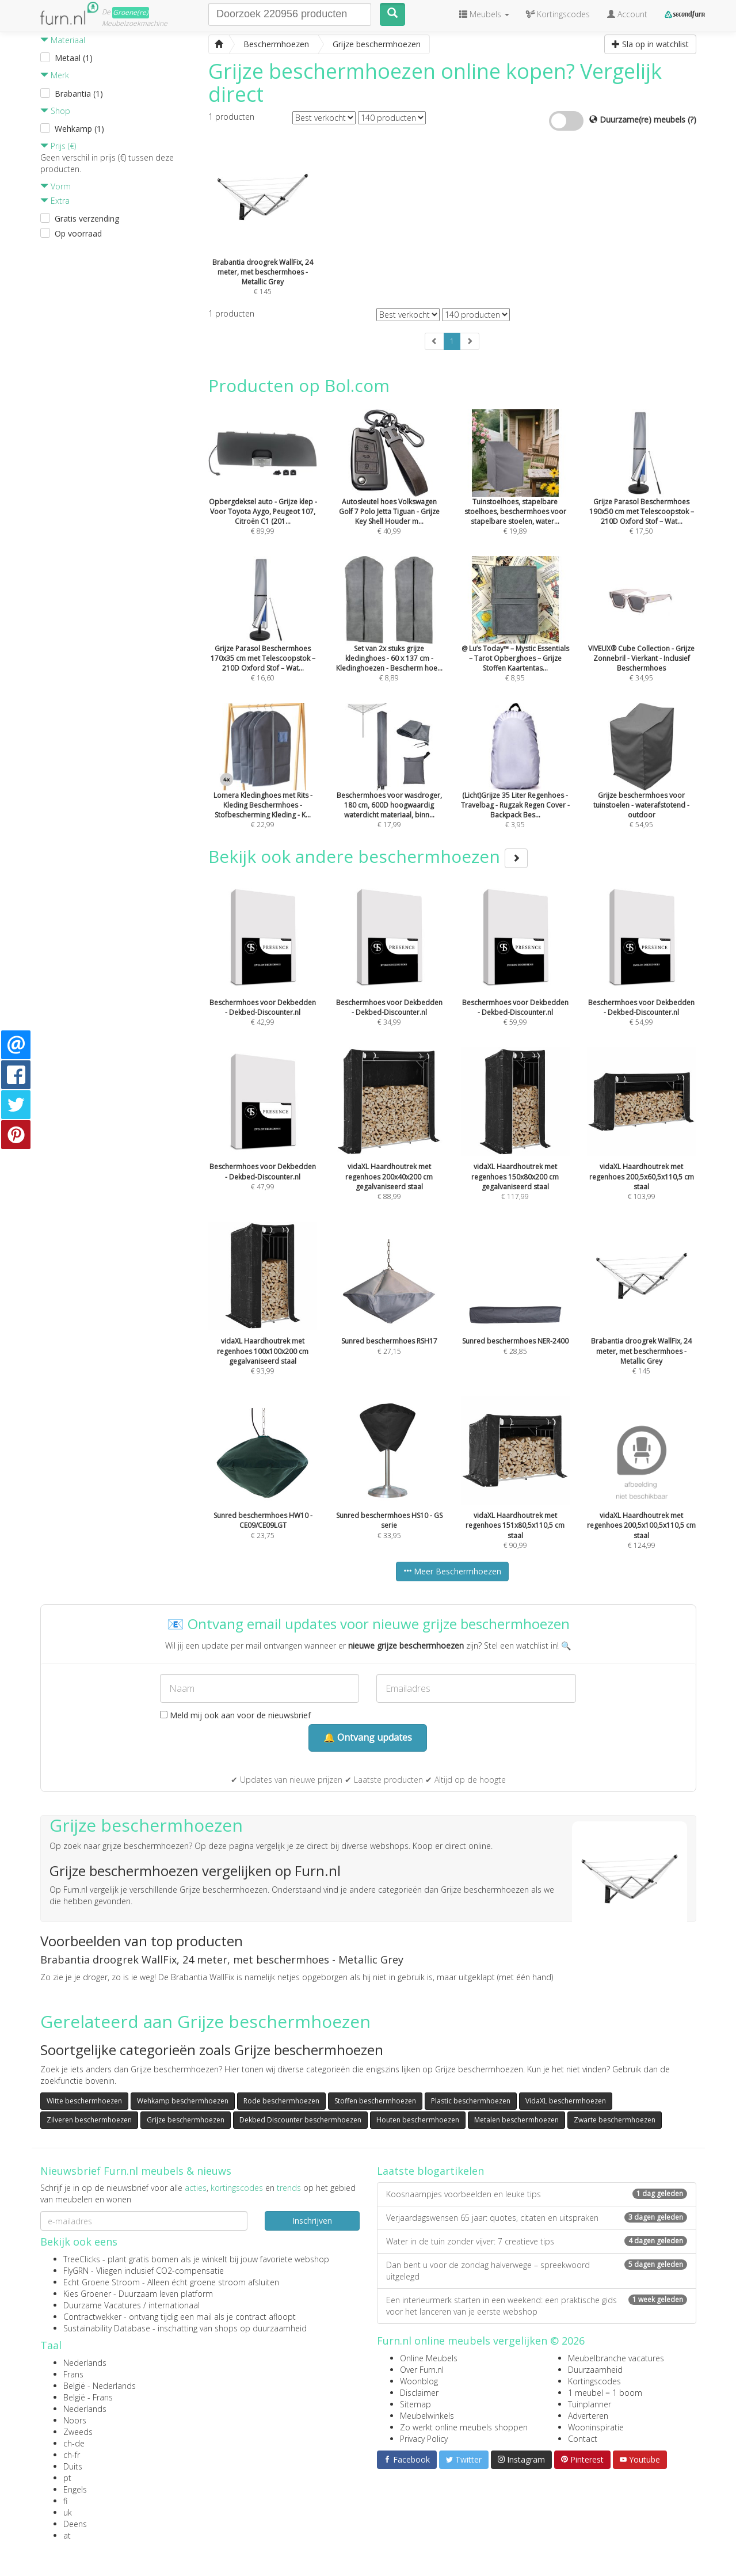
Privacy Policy (424, 2438)
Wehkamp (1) (79, 128)
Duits (72, 2466)
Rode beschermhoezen (281, 2101)
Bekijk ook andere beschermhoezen (368, 856)
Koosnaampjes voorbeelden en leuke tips (536, 2194)
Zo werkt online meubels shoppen (464, 2427)
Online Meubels (428, 2358)
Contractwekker (92, 2316)
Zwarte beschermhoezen (614, 2120)
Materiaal (62, 40)
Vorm (55, 186)
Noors (74, 2420)
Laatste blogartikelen (430, 2171)
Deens (75, 2523)
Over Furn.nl (422, 2369)
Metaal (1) (74, 57)
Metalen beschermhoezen (516, 2120)
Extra (55, 200)
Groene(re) (130, 12)
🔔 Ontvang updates (367, 1737)
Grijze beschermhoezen (185, 2120)
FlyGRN (76, 2270)
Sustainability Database (106, 2328)
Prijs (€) (58, 145)
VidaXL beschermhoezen (565, 2101)
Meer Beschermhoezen (452, 1571)
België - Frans (88, 2397)
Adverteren (588, 2415)
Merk (54, 75)
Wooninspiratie (596, 2427)
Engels (75, 2489)
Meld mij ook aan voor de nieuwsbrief (235, 1715)
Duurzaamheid (595, 2369)
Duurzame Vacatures (102, 2305)
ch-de (74, 2443)
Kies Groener (87, 2293)
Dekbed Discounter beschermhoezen (300, 2120)
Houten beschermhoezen (417, 2120)
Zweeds (78, 2431)
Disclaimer (419, 2392)
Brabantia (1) (79, 93)
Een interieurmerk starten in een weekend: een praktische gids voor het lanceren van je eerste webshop (536, 2306)
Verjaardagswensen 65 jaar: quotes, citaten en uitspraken (536, 2217)
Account (627, 14)
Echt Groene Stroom (101, 2282)
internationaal (174, 2305)
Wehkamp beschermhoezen (182, 2101)
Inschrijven (312, 2220)
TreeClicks (81, 2259)
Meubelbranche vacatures (616, 2358)
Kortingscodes (594, 2381)
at (67, 2535)
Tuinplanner (589, 2404)
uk (67, 2512)
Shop (55, 110)
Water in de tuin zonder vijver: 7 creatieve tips (536, 2241)
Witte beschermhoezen (84, 2101)
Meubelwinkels (427, 2415)
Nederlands (84, 2362)
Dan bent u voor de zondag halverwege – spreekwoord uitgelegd (536, 2270)
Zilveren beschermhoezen (89, 2120)
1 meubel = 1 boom (605, 2392)
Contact (582, 2438)
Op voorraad (78, 233)
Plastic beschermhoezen (470, 2101)
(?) (692, 119)
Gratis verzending (87, 218)
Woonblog (419, 2381)
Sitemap (415, 2404)
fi (65, 2500)
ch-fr (71, 2454)
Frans (73, 2374)
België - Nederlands (99, 2385)
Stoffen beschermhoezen (375, 2101)
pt (67, 2477)
